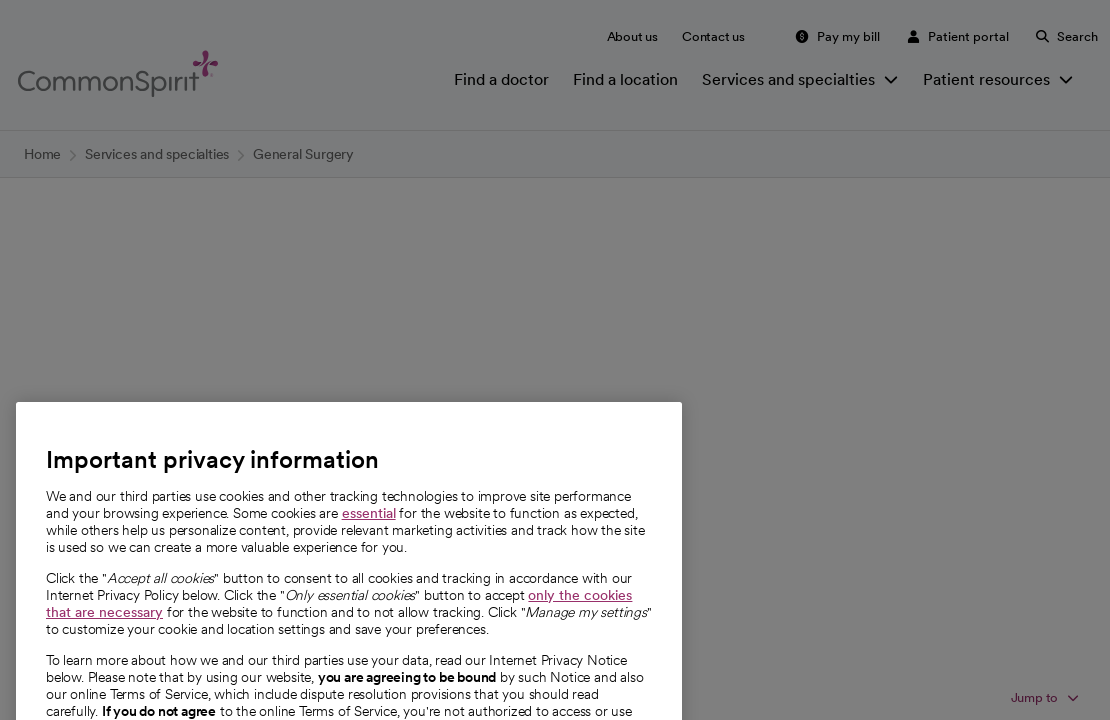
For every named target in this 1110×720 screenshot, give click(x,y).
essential (369, 540)
